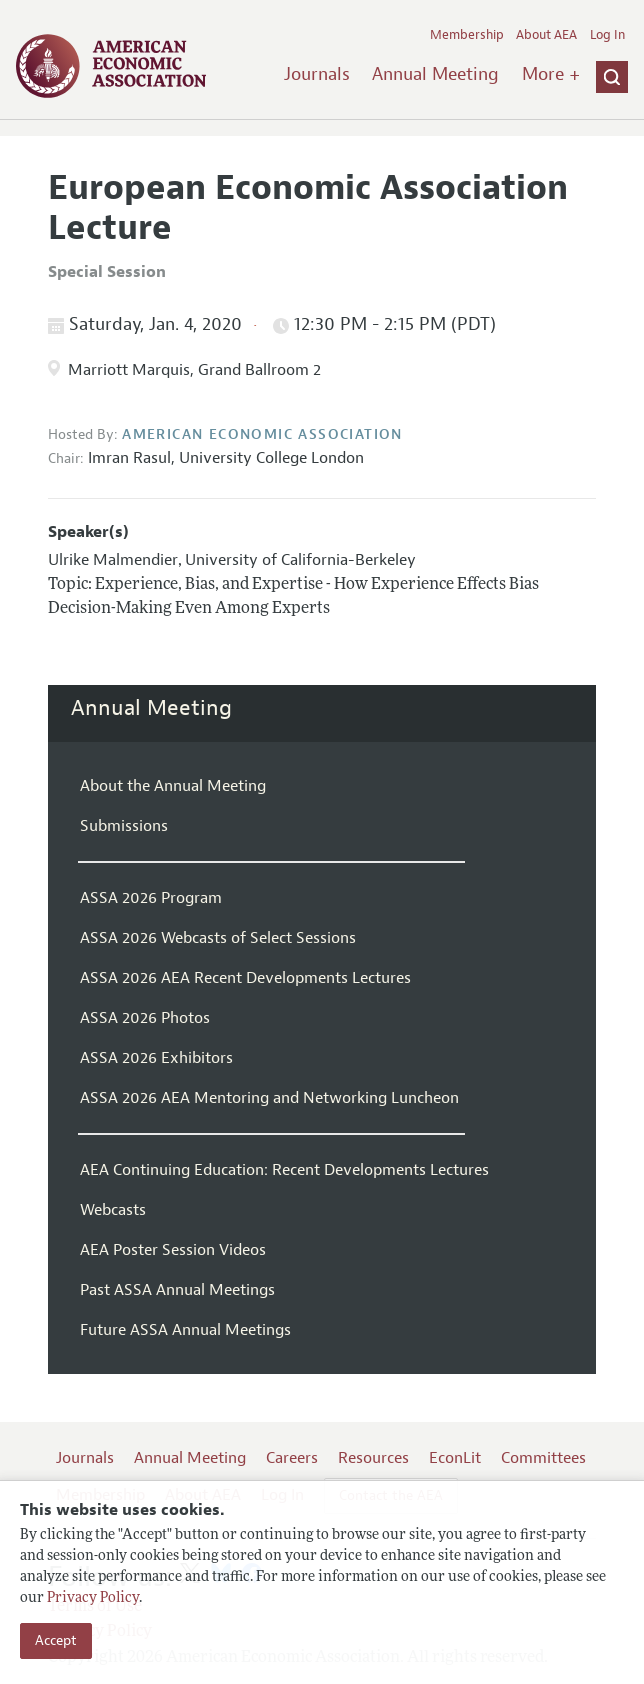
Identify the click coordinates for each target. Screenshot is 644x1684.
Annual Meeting (435, 74)
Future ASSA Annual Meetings (185, 1330)
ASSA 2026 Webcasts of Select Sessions (218, 938)
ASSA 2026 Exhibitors (156, 1058)
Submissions (124, 826)
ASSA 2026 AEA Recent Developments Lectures (245, 978)
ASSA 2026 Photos (145, 1018)
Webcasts (113, 1210)
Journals (317, 74)
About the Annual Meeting (173, 786)
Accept (56, 1640)
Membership (467, 35)
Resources (373, 1458)
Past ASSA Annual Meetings (177, 1290)
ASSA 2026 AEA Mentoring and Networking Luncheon (269, 1098)
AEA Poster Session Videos (173, 1250)
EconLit (455, 1458)
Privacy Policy (93, 1598)
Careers (292, 1458)
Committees (543, 1458)
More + (551, 74)
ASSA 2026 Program (151, 898)
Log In (607, 35)
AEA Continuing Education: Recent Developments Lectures (284, 1170)
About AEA (546, 35)
